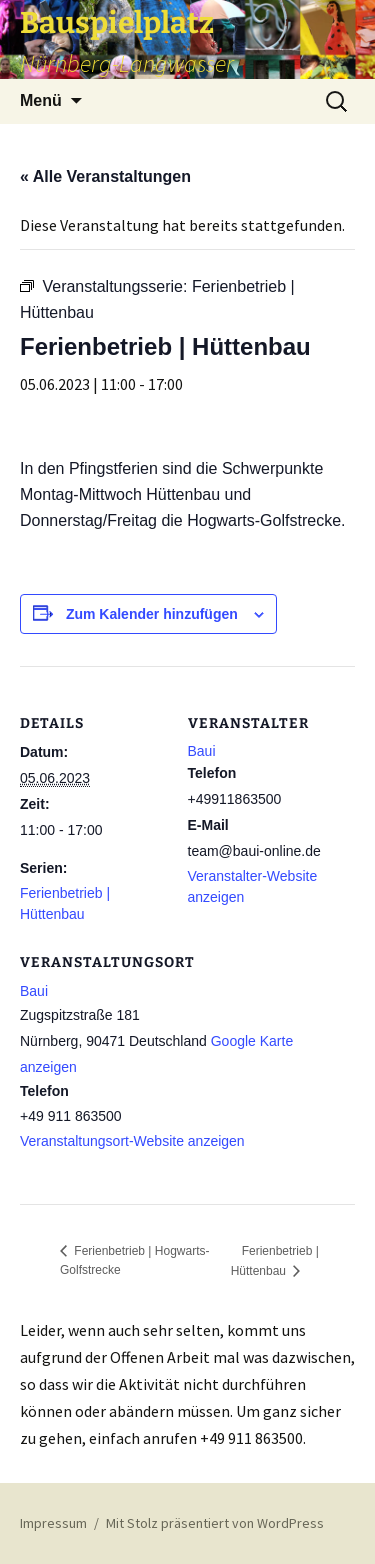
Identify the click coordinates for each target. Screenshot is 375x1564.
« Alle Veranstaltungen (105, 176)
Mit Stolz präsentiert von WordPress (215, 1523)
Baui (34, 991)
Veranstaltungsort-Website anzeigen (132, 1141)
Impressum (53, 1523)
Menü (41, 100)
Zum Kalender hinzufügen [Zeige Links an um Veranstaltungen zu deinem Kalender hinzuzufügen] (152, 614)
